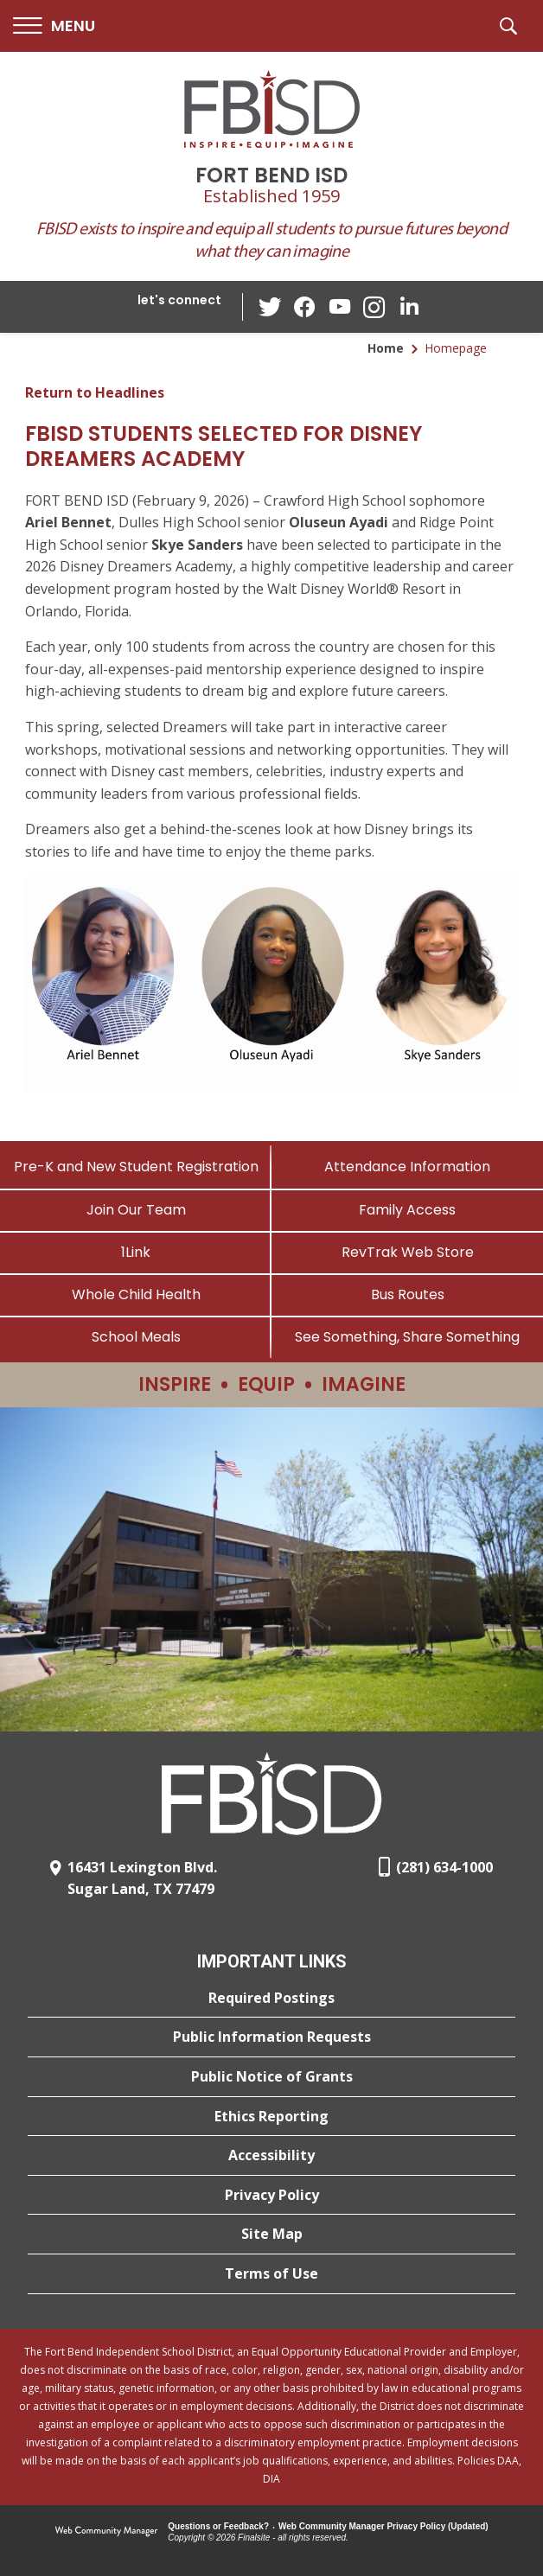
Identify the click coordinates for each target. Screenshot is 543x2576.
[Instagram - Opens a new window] (374, 307)
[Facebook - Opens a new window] (305, 307)
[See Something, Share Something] (407, 1337)
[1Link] (136, 1252)
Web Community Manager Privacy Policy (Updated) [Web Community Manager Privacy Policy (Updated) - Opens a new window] (383, 2526)
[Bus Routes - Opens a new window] (407, 1294)
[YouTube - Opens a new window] (340, 306)
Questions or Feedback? (218, 2526)
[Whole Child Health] (136, 1294)
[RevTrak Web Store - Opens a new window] (407, 1252)
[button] (54, 26)
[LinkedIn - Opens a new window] (409, 305)
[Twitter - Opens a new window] (270, 306)
